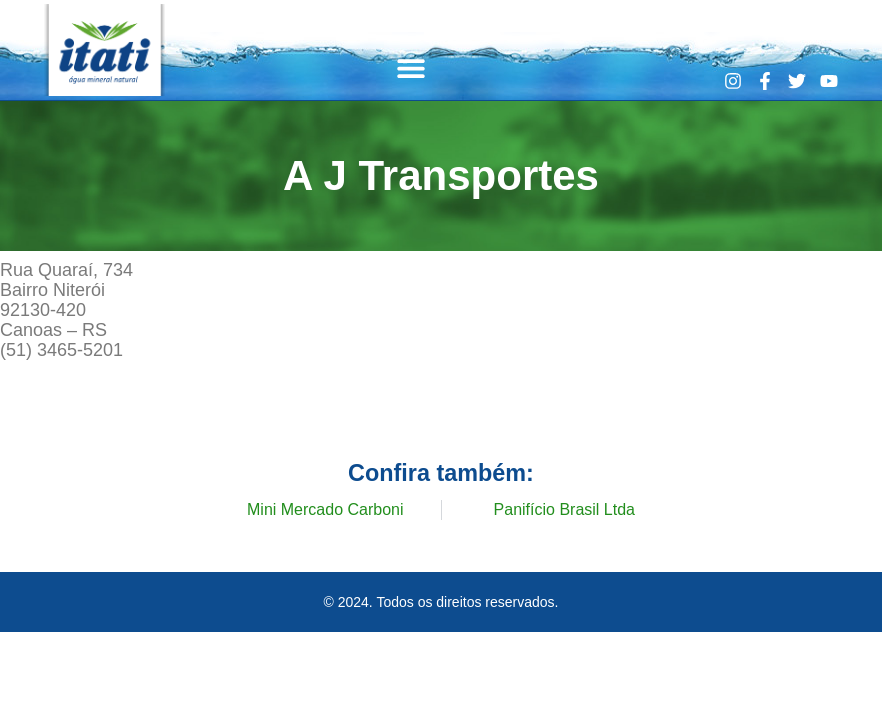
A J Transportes (441, 174)
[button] (411, 67)
